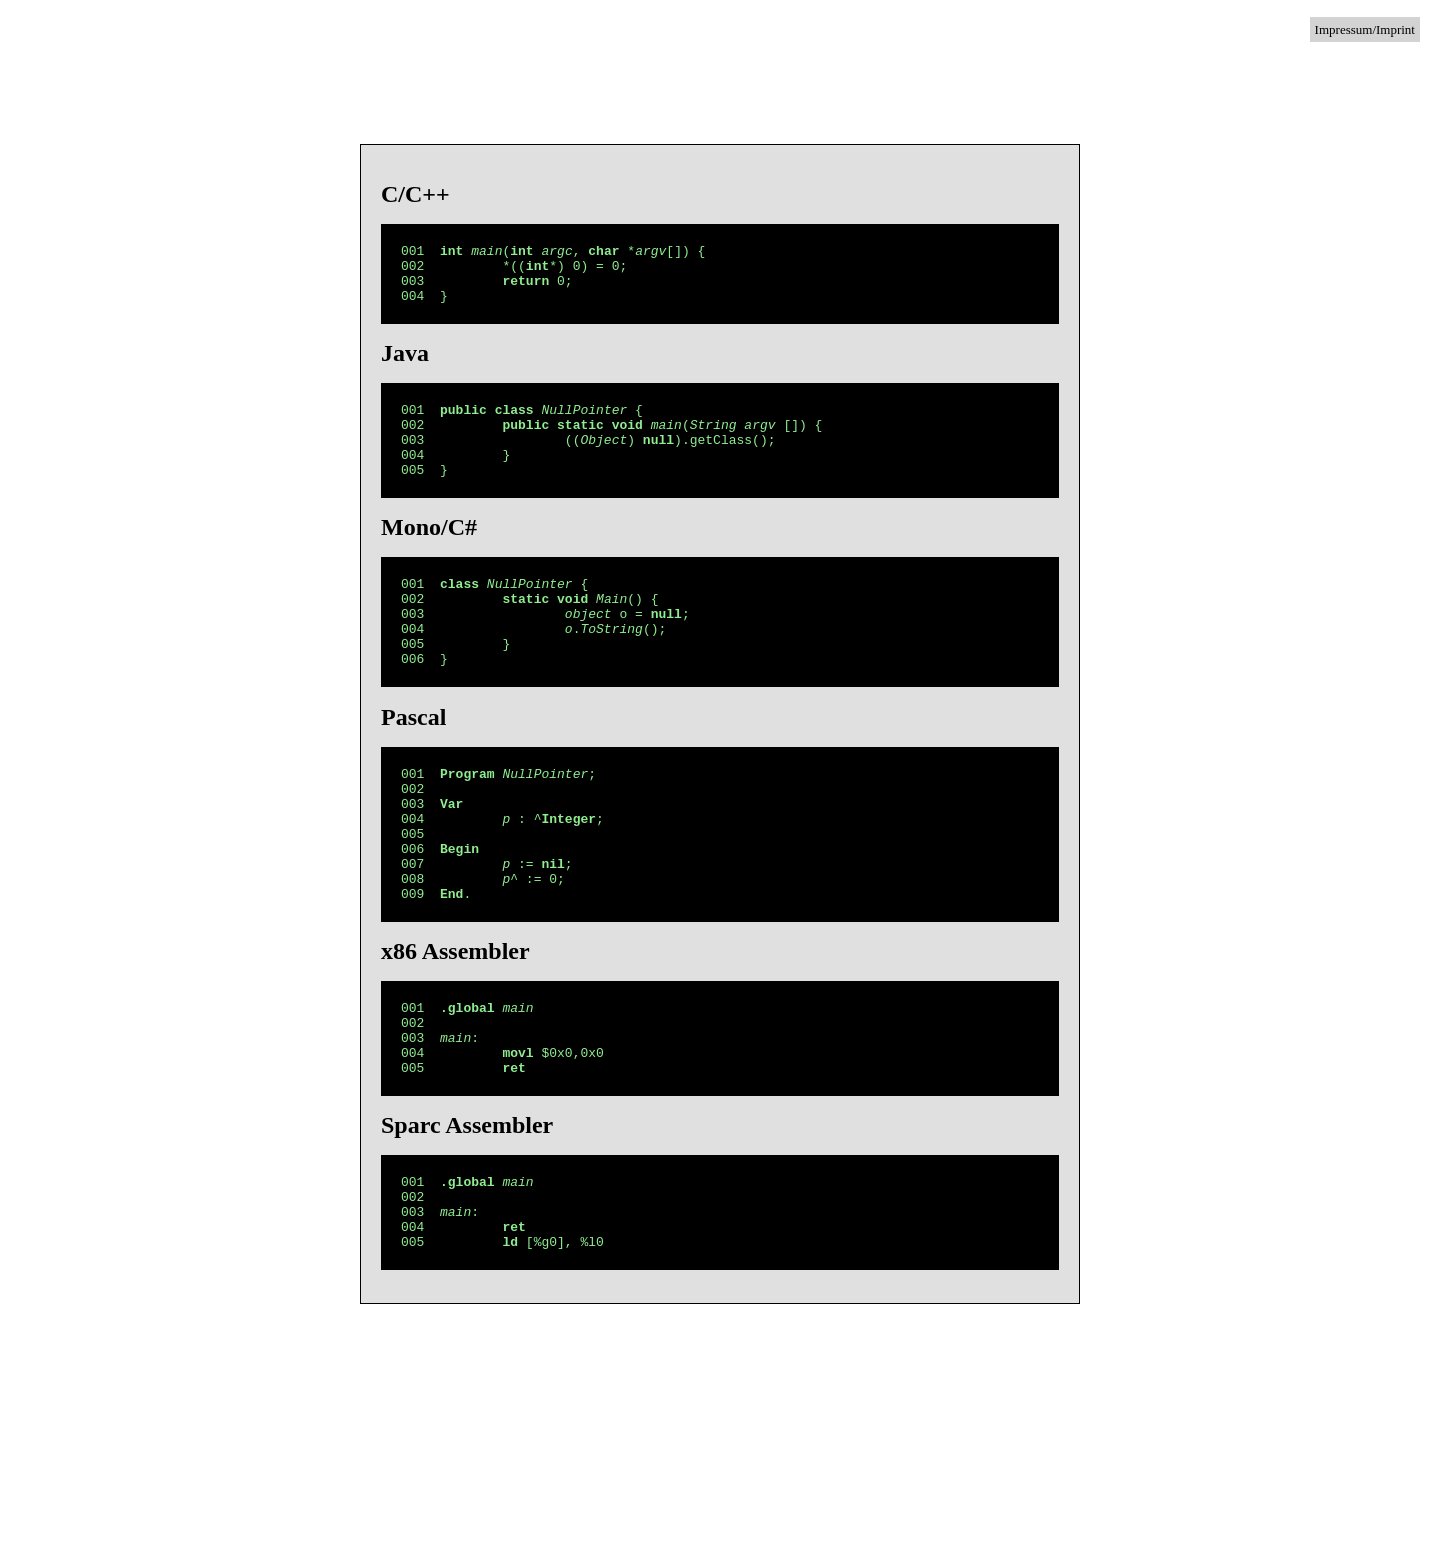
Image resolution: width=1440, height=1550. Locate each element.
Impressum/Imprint (1365, 29)
